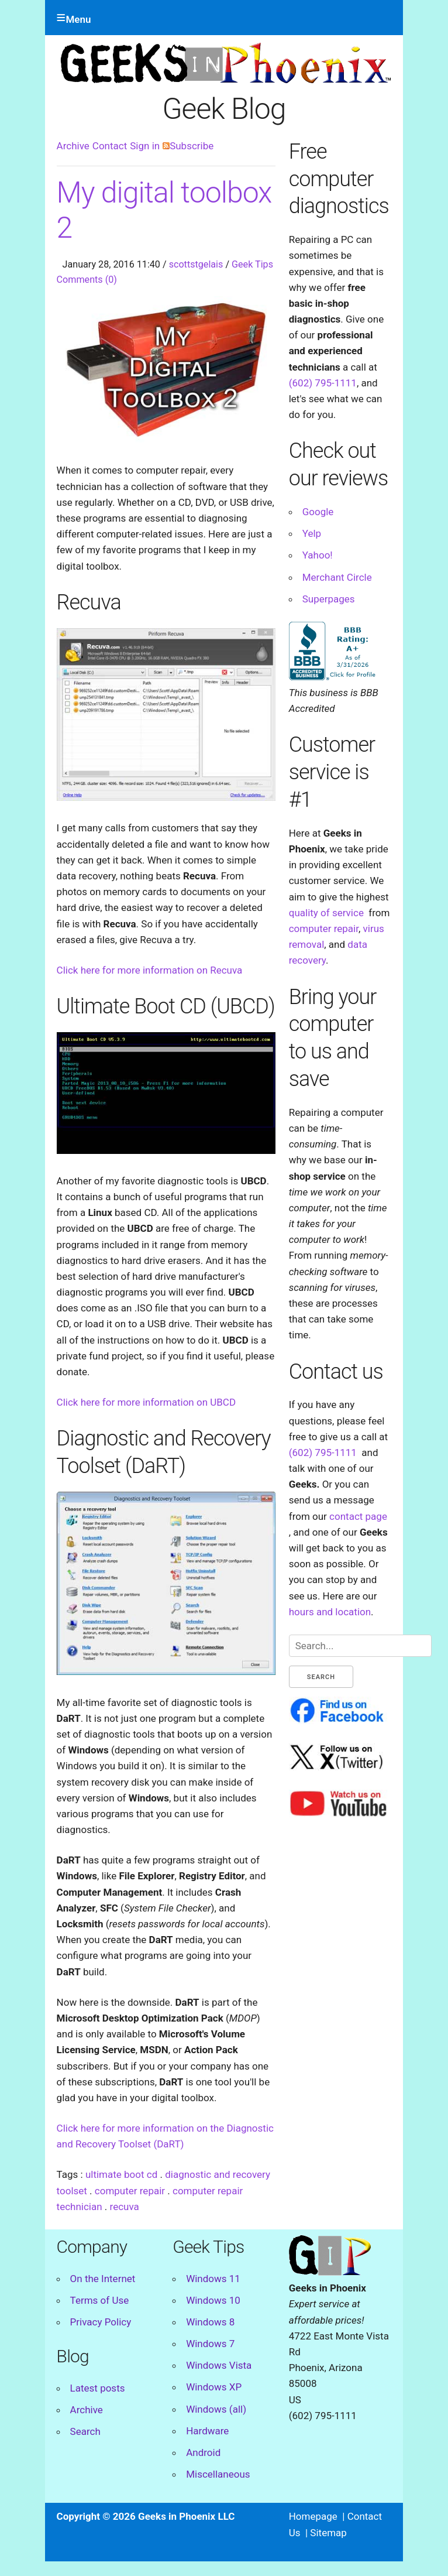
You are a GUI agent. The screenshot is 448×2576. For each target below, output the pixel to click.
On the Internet (103, 2278)
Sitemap (328, 2533)
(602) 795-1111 (323, 383)
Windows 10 (213, 2300)
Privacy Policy (101, 2322)
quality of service (326, 913)
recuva (124, 2206)
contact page (358, 1516)
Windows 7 (210, 2343)
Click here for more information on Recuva (150, 970)
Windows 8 (210, 2322)
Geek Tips (252, 264)
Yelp (311, 533)
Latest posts (97, 2388)
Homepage (313, 2516)
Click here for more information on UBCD (146, 1402)
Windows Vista (218, 2365)
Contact (109, 146)
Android (203, 2452)
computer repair (130, 2191)
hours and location (330, 1612)
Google (318, 512)
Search (85, 2431)
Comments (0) (87, 279)
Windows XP (214, 2387)
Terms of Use (99, 2300)
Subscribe (188, 146)
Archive (73, 146)
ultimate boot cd (121, 2174)
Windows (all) (216, 2409)
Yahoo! (317, 555)
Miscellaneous (218, 2474)
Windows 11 (213, 2278)
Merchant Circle (337, 577)
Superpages (328, 599)
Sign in (145, 146)
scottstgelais (196, 264)
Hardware (207, 2431)
